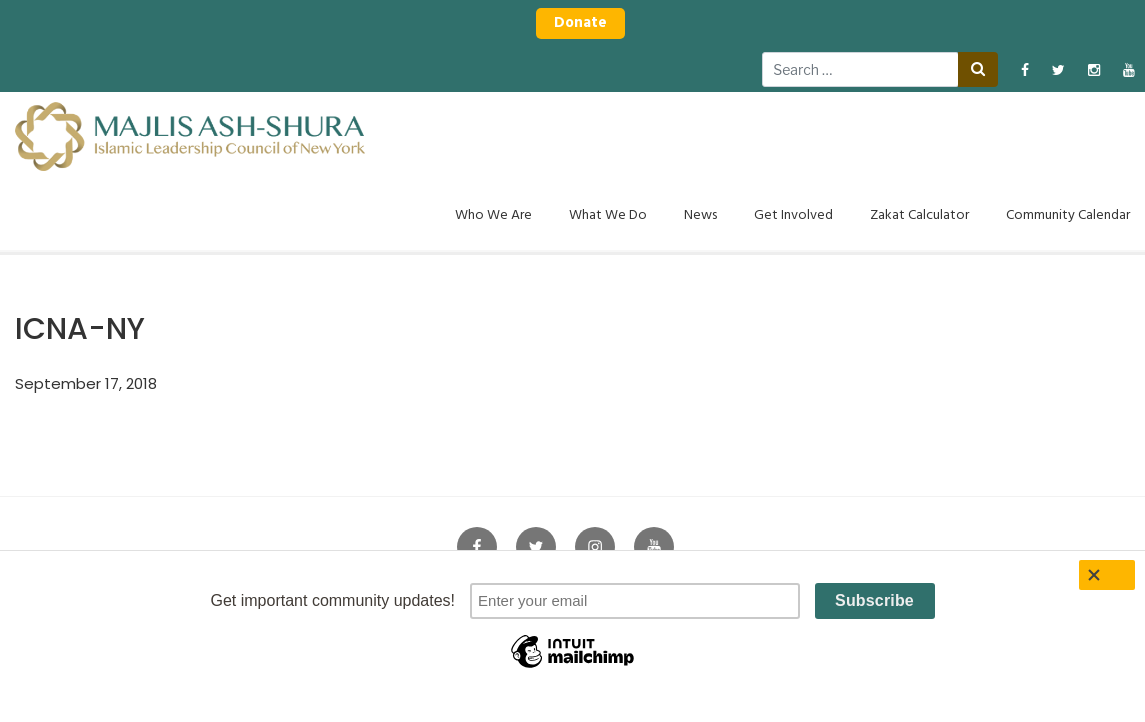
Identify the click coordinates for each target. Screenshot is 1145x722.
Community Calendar (1068, 215)
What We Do (608, 215)
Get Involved (793, 215)
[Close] (1107, 575)
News (700, 215)
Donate (580, 23)
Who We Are (493, 215)
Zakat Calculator (919, 215)
